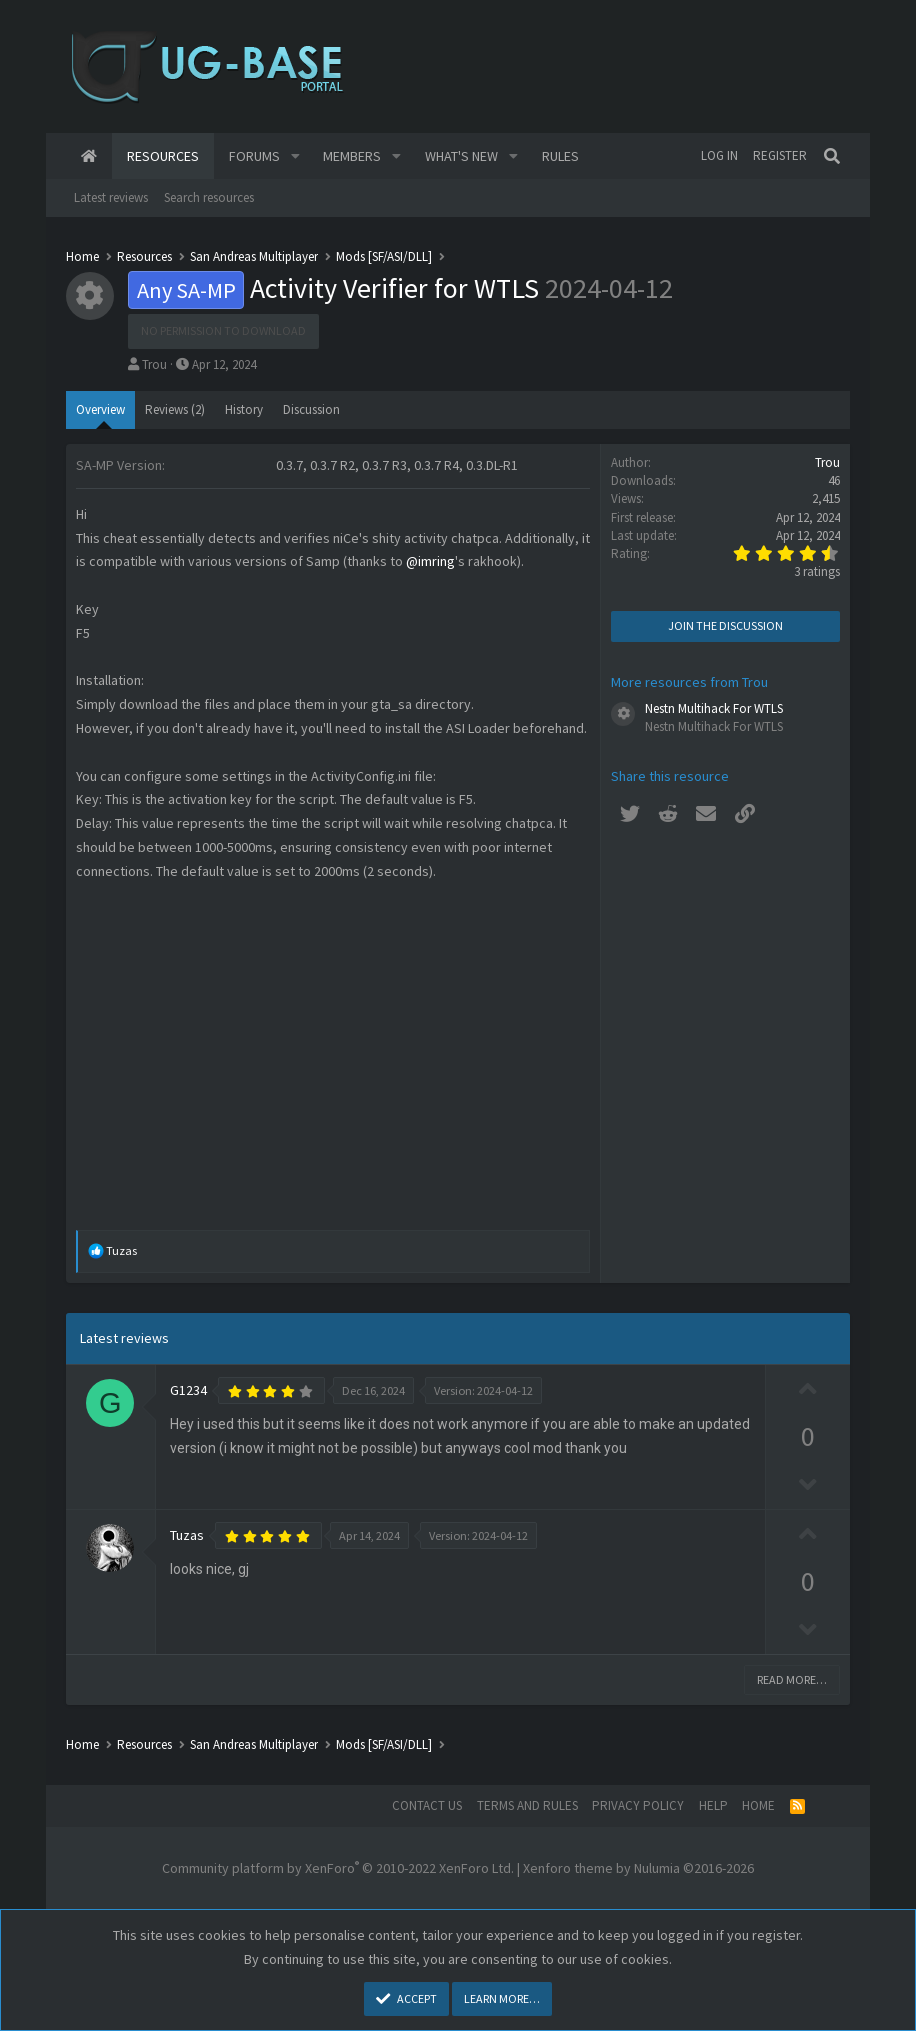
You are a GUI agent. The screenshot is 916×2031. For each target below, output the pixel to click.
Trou (154, 364)
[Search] (833, 156)
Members (352, 156)
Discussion (311, 409)
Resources (163, 156)
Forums (254, 156)
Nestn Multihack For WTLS (714, 708)
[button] (295, 156)
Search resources (209, 197)
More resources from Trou (689, 682)
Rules (560, 156)
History (244, 409)
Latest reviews (111, 197)
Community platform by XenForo (338, 1868)
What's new (461, 156)
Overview (100, 409)
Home (89, 156)
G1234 (188, 1390)
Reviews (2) (175, 409)
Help (713, 1805)
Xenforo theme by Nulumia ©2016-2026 (638, 1868)
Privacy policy (638, 1805)
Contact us (427, 1805)
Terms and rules (527, 1805)
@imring (430, 561)
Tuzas (187, 1535)
